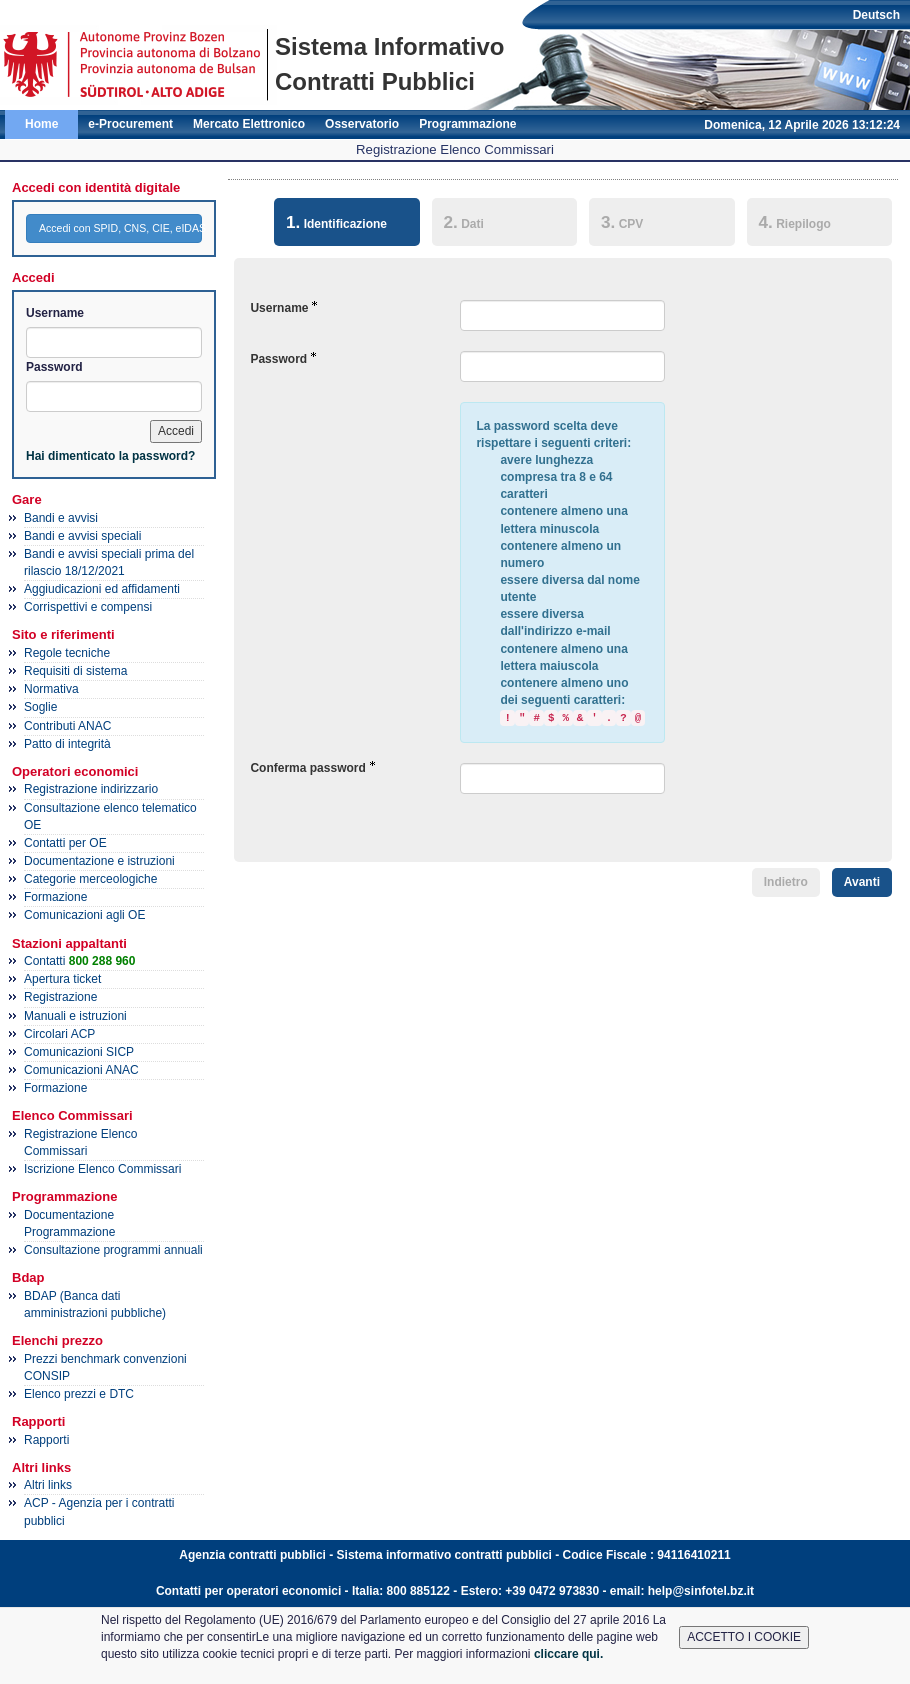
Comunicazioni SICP (79, 1052)
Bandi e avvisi (61, 518)
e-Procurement (130, 124)
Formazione (55, 897)
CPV (622, 222)
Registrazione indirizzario (91, 789)
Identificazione (330, 221)
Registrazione (60, 997)
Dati (464, 222)
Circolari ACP (59, 1034)
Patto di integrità (67, 744)
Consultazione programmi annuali (113, 1250)
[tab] (347, 225)
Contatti (79, 961)
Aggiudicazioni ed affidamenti (102, 589)
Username (55, 313)
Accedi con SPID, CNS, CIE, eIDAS (120, 228)
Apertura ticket (62, 979)
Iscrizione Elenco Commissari (102, 1169)
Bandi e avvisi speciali (82, 536)
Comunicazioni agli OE (84, 915)
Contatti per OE (65, 843)
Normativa (51, 689)
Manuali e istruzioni (75, 1016)
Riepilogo (795, 222)
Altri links (48, 1485)
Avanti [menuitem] (862, 882)
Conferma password (307, 768)
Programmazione (467, 124)
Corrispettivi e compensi (88, 607)
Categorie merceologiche (90, 879)
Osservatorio (362, 124)
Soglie (40, 707)
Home (41, 124)
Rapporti (46, 1440)
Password (54, 367)
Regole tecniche (67, 653)
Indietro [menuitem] (786, 882)
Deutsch (876, 15)
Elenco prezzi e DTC (79, 1394)
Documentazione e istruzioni (99, 861)
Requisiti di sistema (75, 671)
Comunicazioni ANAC (81, 1070)
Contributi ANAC (67, 726)
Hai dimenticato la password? (110, 456)
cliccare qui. (568, 1654)
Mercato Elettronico (249, 124)
